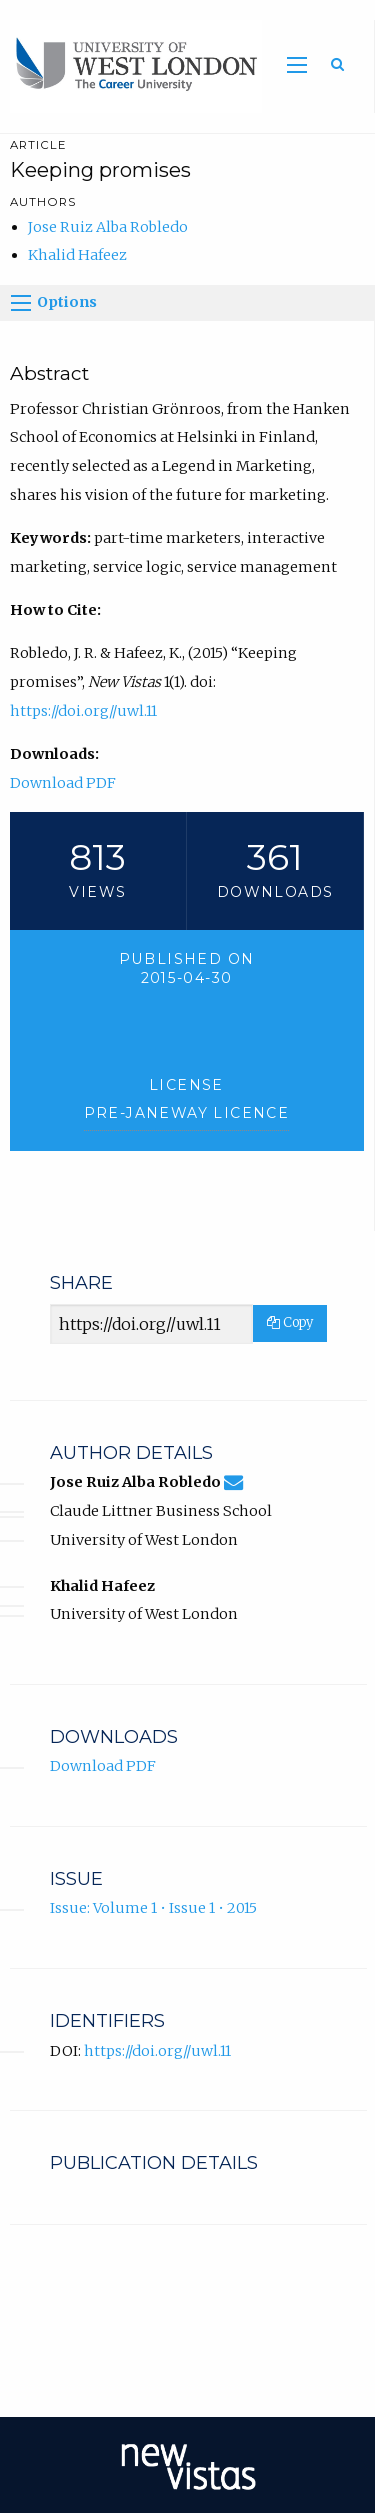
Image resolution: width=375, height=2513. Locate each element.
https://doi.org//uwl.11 (83, 711)
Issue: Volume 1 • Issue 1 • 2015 (153, 1908)
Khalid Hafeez (77, 255)
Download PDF (63, 783)
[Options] (21, 303)
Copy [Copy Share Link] (290, 1322)
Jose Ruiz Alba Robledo (108, 227)
